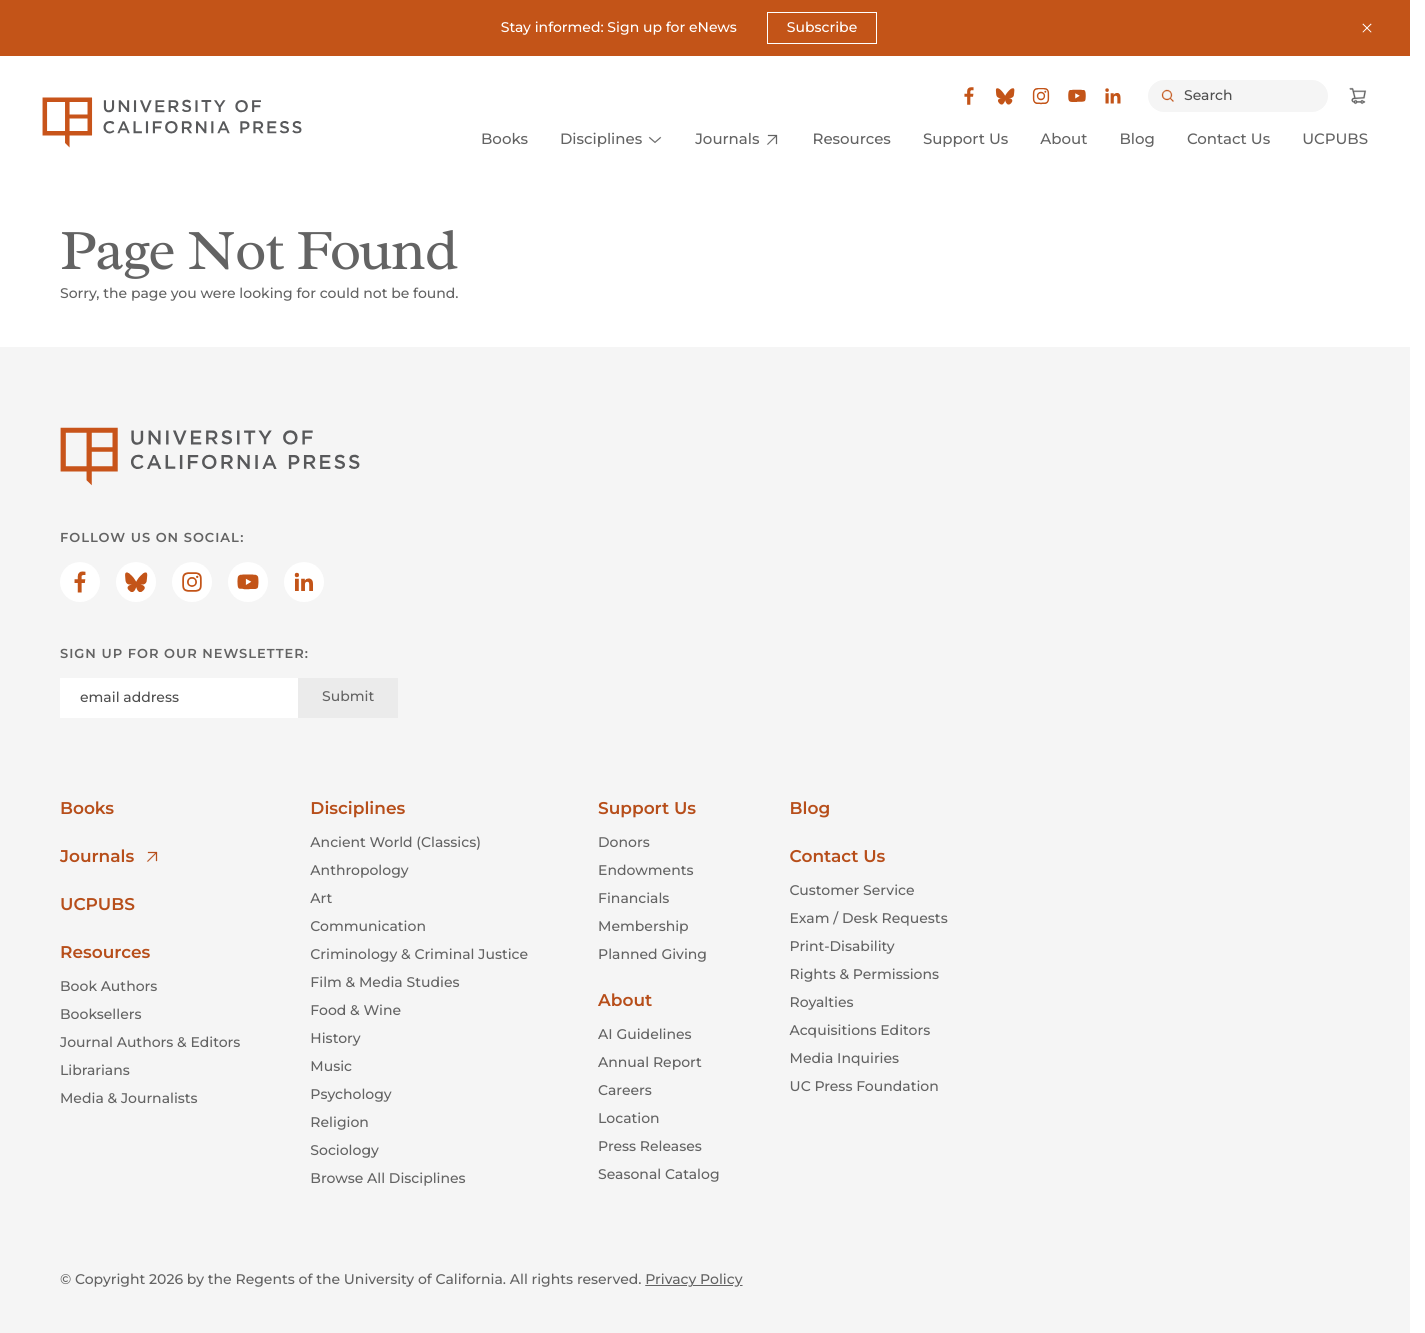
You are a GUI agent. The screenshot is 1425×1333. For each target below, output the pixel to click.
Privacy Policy (693, 1279)
